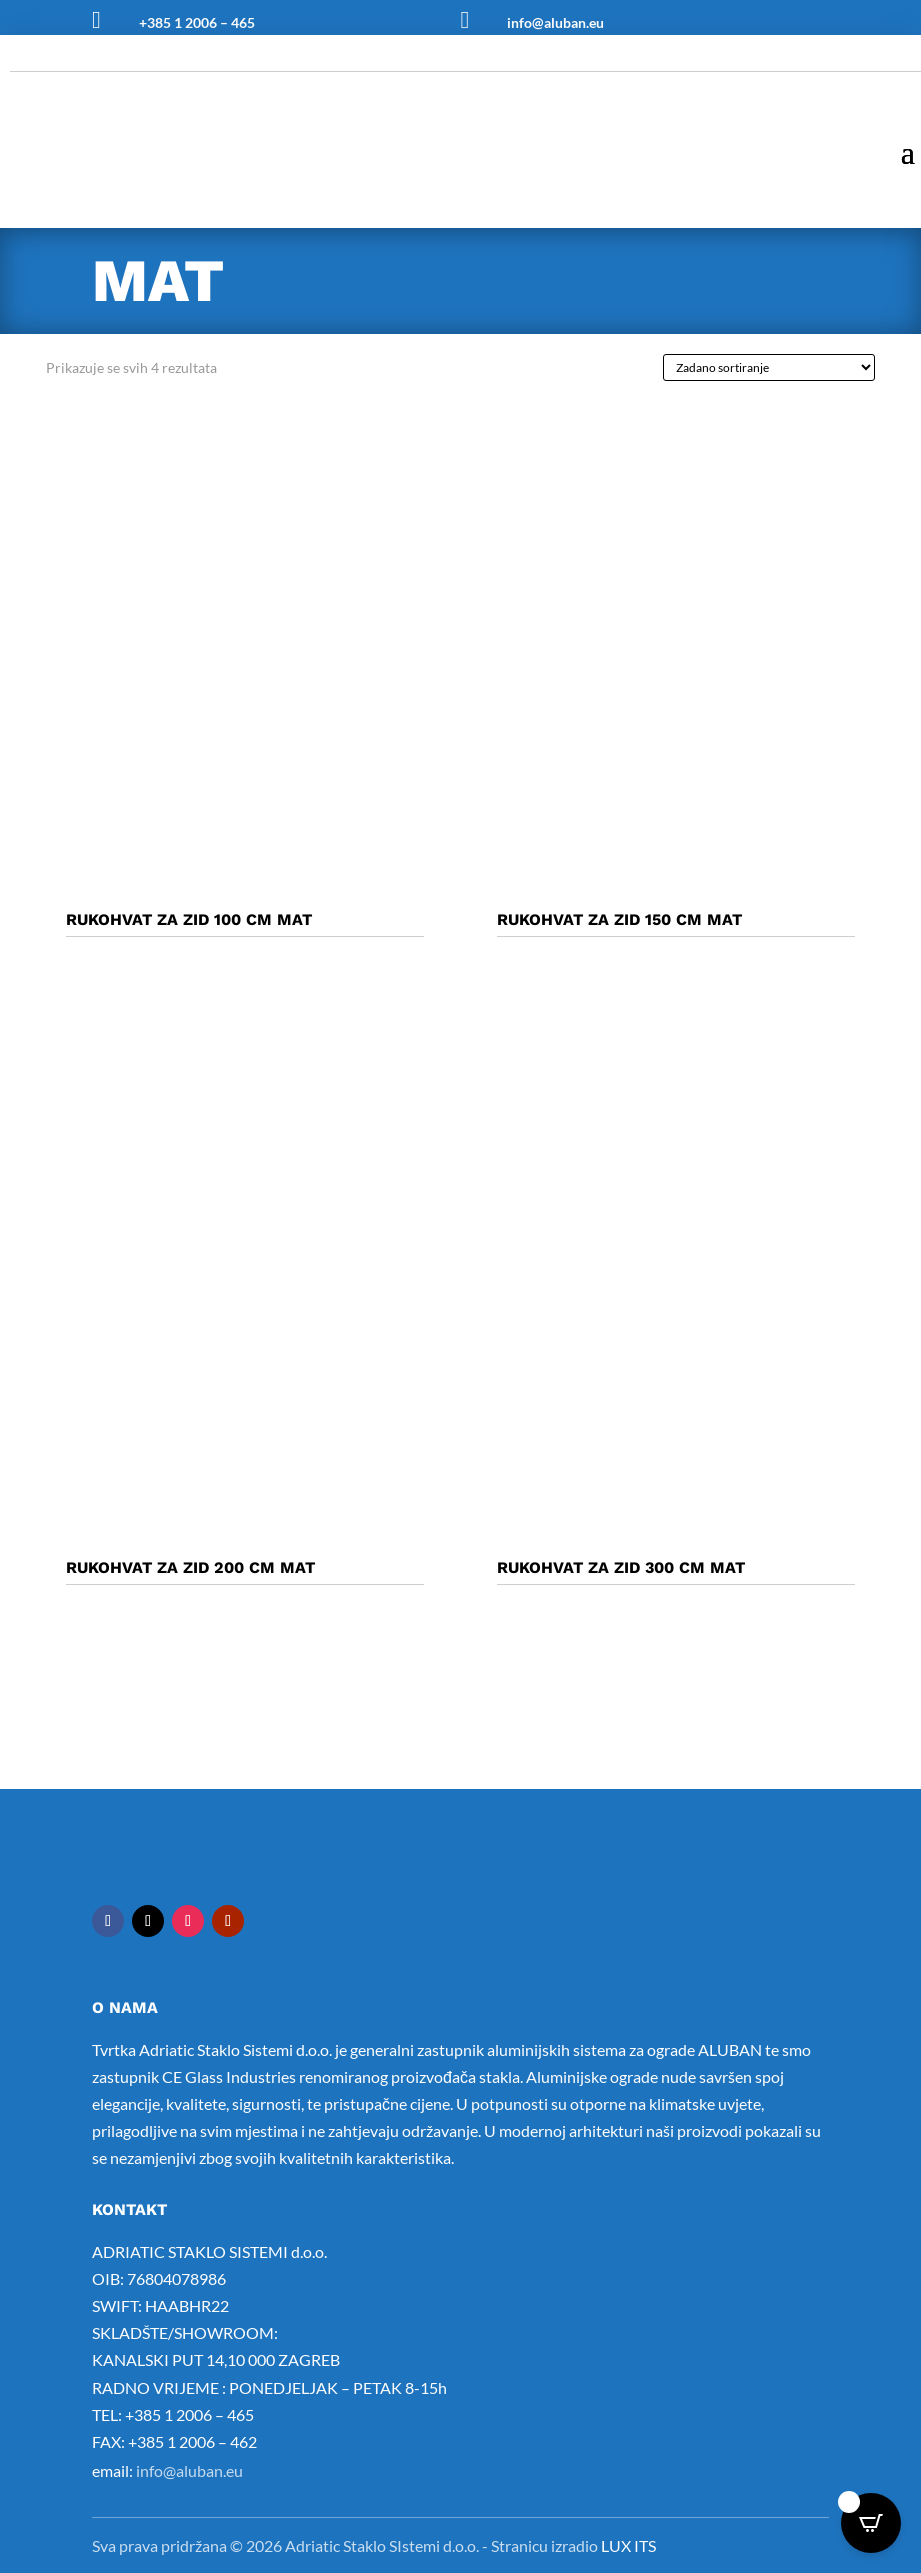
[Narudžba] (769, 367)
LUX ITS (628, 2545)
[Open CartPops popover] (871, 2523)
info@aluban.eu (555, 22)
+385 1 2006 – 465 (197, 22)
